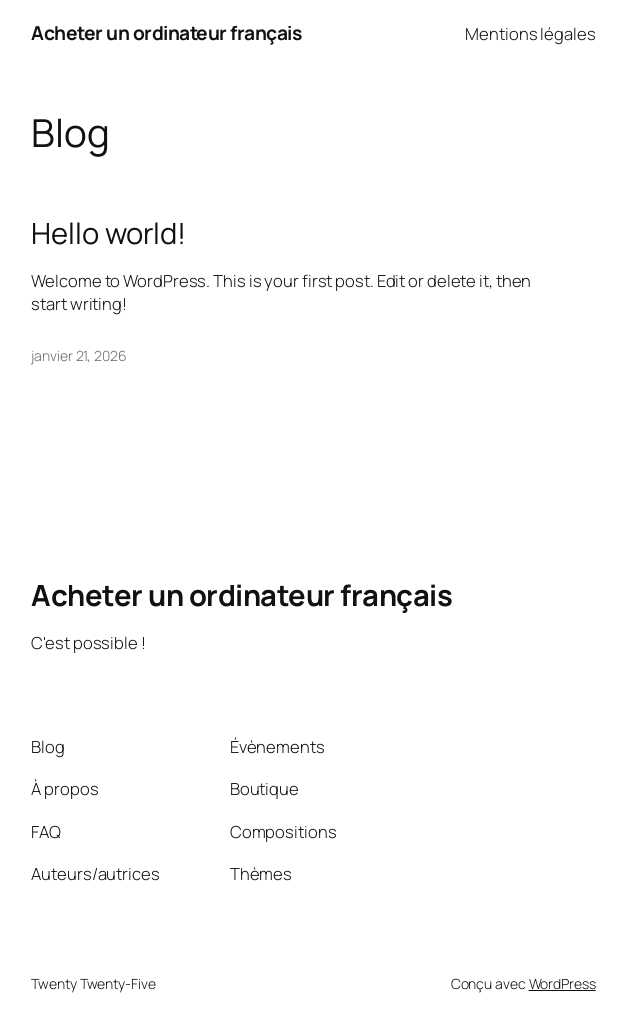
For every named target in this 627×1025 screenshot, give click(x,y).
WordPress (562, 983)
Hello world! (108, 233)
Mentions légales (530, 33)
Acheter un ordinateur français (166, 33)
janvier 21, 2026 (78, 355)
